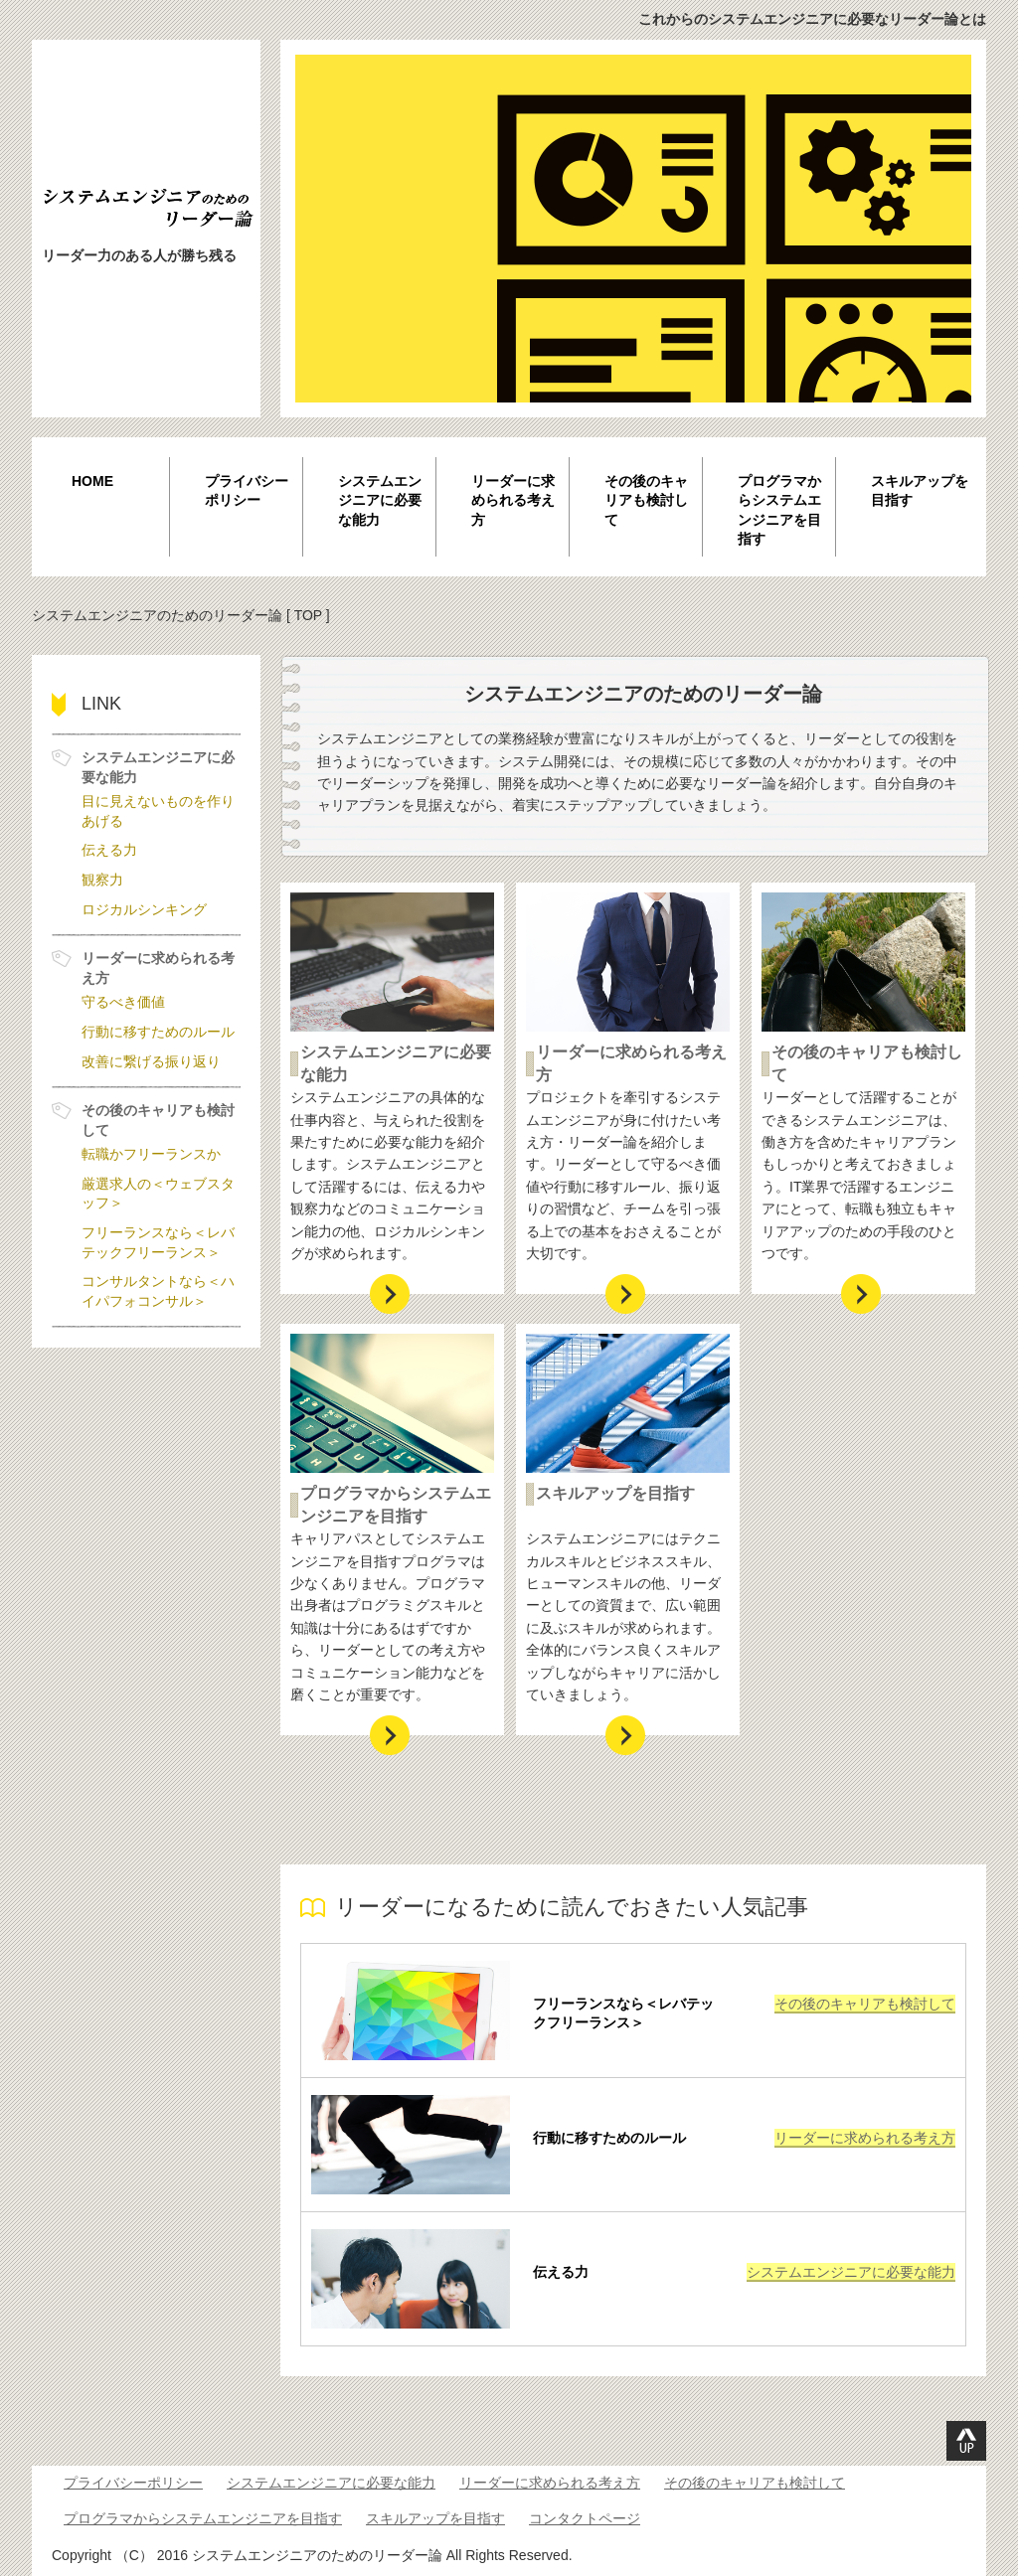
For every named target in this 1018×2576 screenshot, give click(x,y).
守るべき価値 (123, 1002)
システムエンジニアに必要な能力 (380, 500)
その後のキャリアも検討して (646, 500)
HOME (92, 481)
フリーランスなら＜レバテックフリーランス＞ (623, 2013)
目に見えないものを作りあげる (158, 811)
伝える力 (561, 2272)
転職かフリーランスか (151, 1154)
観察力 (102, 879)
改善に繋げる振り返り (151, 1061)
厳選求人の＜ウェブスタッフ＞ (158, 1193)
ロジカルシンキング (144, 909)
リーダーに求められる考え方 (513, 500)
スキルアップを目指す (919, 491)
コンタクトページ (584, 2518)
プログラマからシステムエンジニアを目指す (779, 510)
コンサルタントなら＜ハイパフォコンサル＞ (158, 1291)
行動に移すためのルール (609, 2138)
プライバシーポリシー (246, 491)
